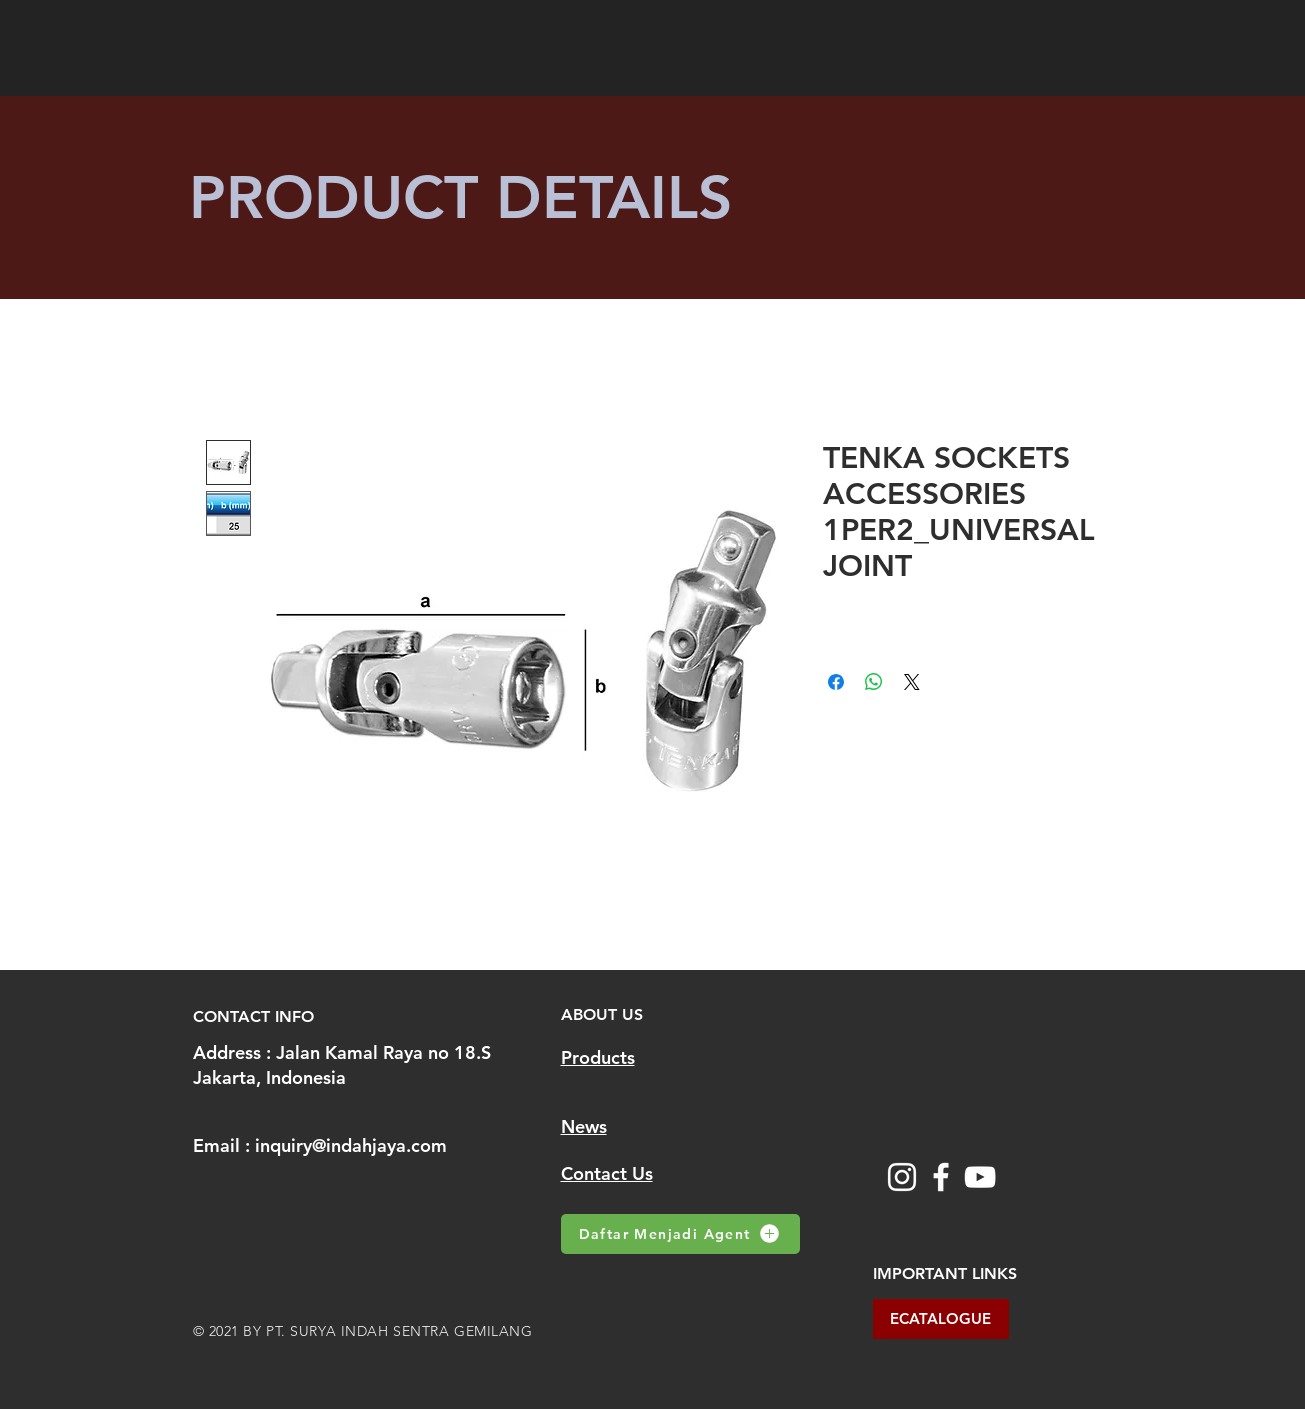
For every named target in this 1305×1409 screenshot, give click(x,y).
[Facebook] (941, 1177)
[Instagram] (902, 1177)
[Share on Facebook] (836, 682)
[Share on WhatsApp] (874, 682)
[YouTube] (980, 1177)
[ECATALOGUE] (941, 1319)
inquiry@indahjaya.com (351, 1145)
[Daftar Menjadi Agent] (680, 1234)
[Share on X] (912, 682)
